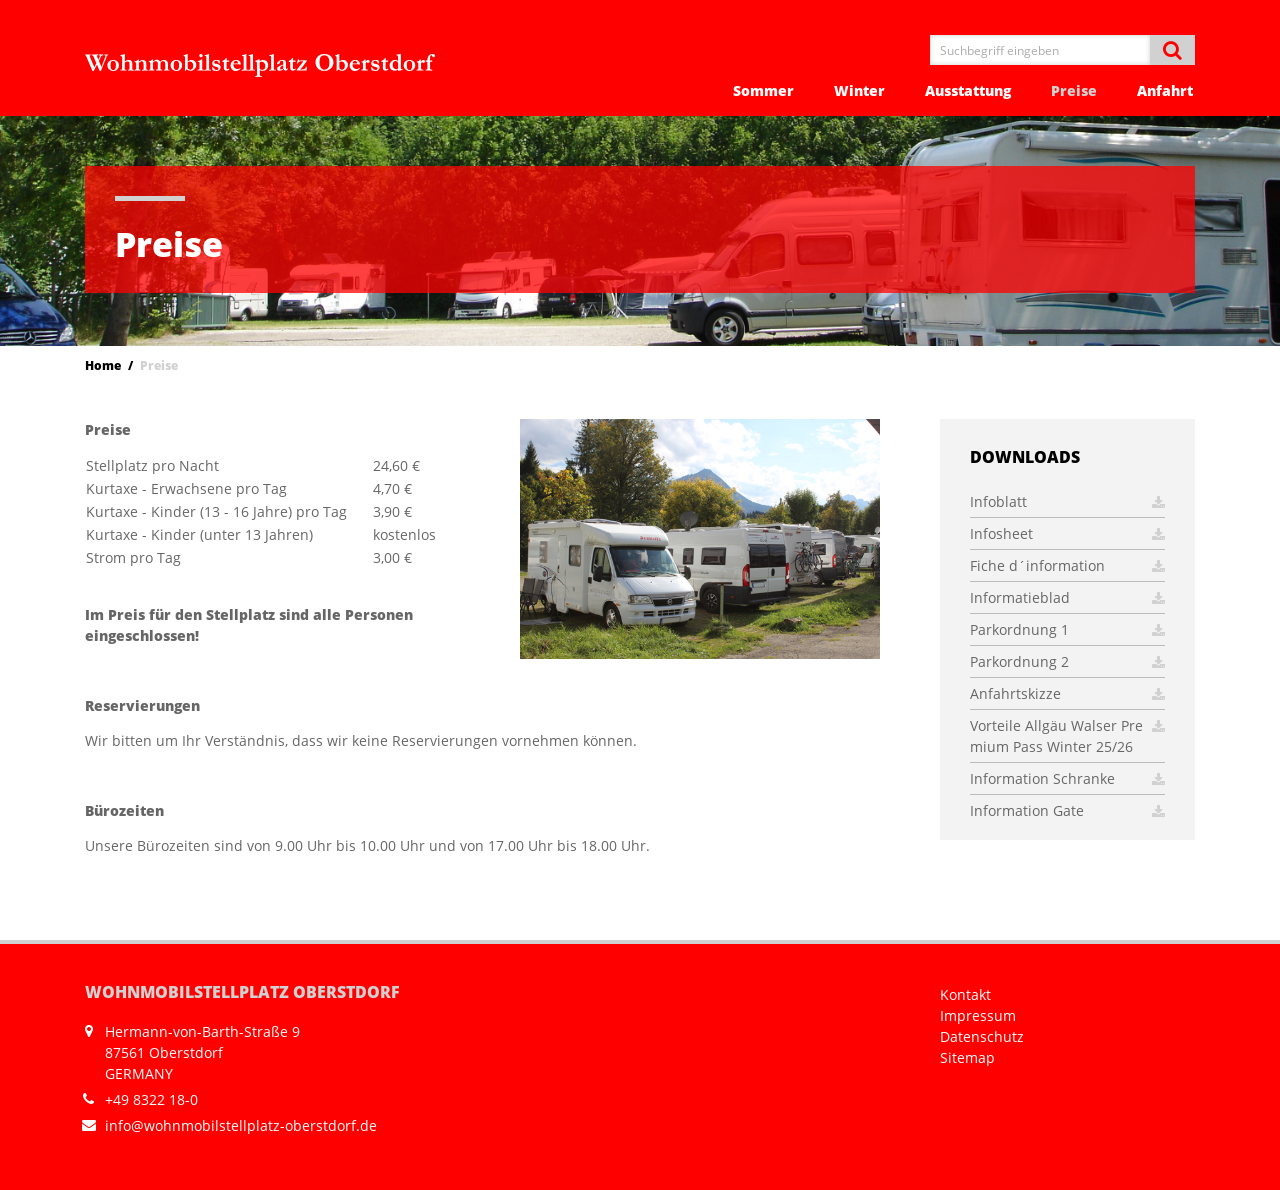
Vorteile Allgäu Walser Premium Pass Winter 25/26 (1067, 736)
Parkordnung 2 (1067, 661)
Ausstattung (968, 90)
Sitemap (967, 1057)
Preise (1074, 90)
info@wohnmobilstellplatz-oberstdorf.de (241, 1125)
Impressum (978, 1015)
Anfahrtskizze (1067, 693)
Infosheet (1067, 533)
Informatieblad (1067, 597)
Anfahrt (1165, 90)
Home (103, 365)
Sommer (763, 90)
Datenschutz (982, 1036)
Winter (859, 90)
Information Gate (1067, 810)
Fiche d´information (1067, 565)
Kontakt (965, 994)
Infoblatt (1067, 501)
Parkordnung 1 (1067, 629)
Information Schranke (1067, 778)
